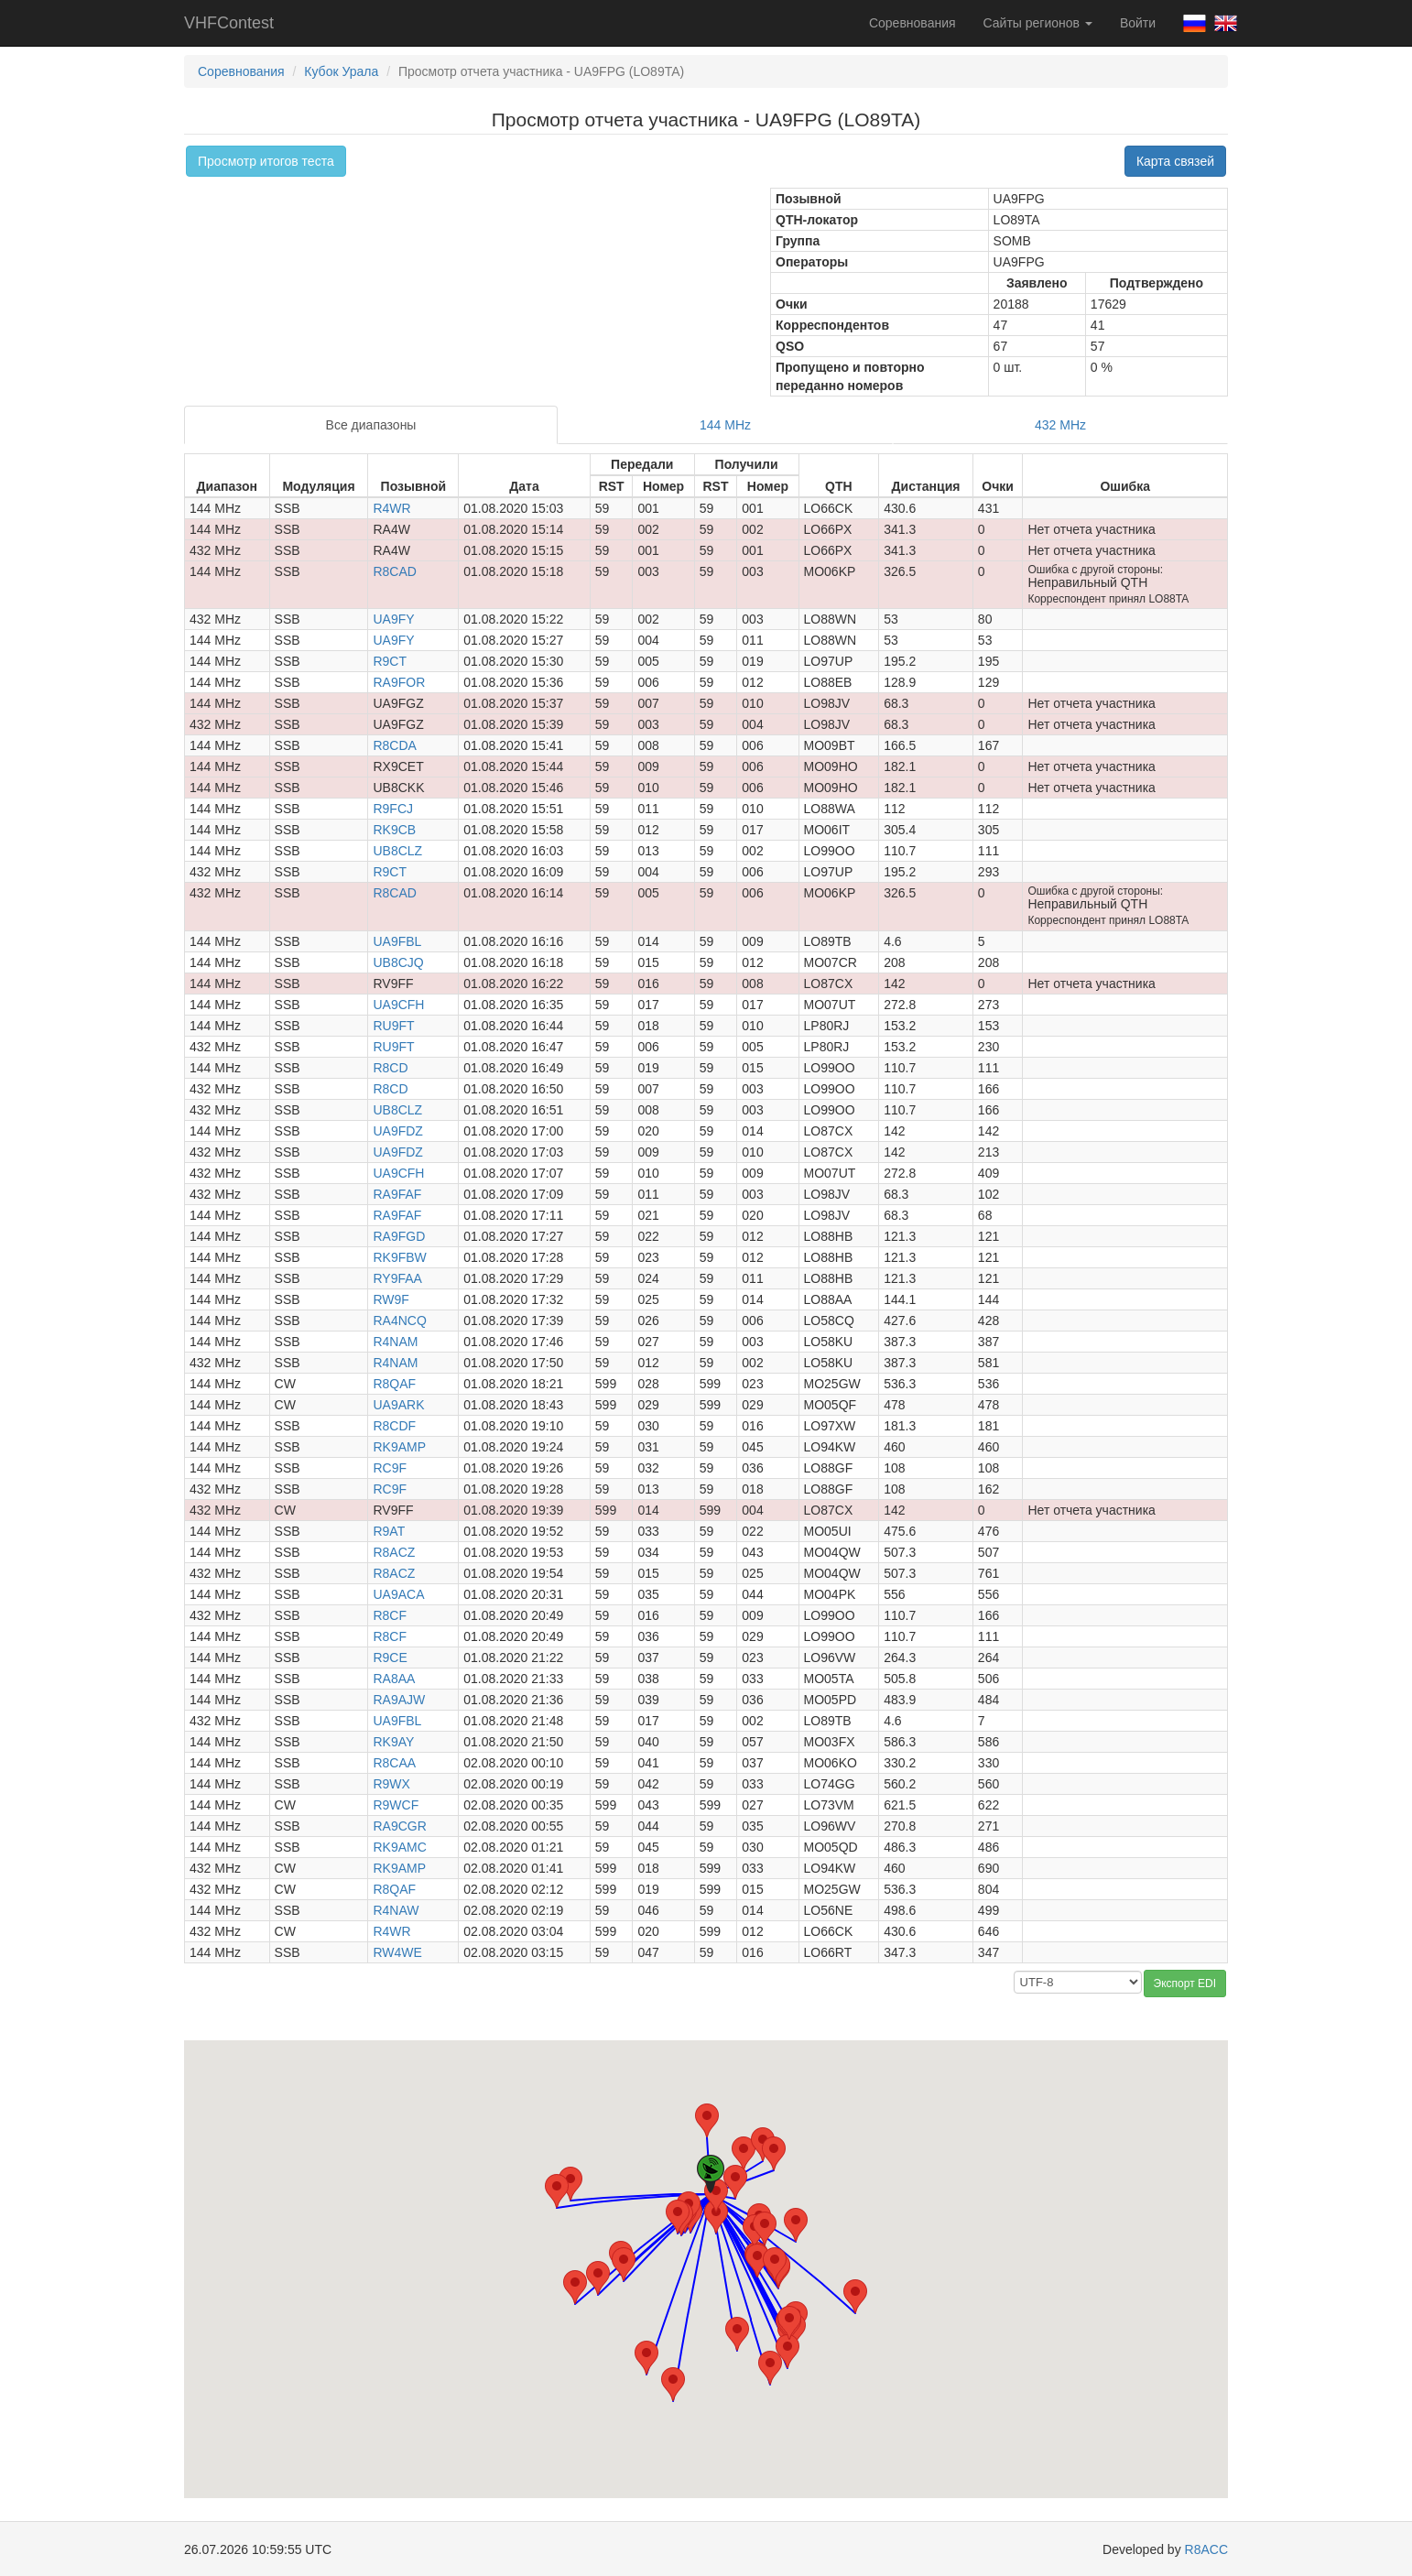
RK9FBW (399, 1257)
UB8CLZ (397, 850)
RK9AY (393, 1741)
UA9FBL (397, 941)
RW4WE (397, 1952)
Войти (1138, 23)
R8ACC (1206, 2549)
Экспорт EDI (1185, 1983)
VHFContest (229, 23)
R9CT (390, 661)
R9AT (389, 1531)
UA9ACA (398, 1594)
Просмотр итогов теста (266, 161)
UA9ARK (398, 1404)
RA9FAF (397, 1194)
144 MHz (725, 425)
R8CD (390, 1067)
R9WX (391, 1784)
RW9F (390, 1299)
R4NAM (395, 1341)
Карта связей (1175, 161)
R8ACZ (394, 1552)
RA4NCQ (399, 1320)
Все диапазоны (371, 425)
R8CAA (394, 1762)
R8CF (390, 1615)
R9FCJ (393, 808)
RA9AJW (399, 1699)
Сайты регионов (1037, 23)
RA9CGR (399, 1826)
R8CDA (394, 745)
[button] (570, 2184)
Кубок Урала (341, 71)
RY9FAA (397, 1278)
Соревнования (912, 23)
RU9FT (393, 1025)
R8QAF (394, 1383)
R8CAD (394, 571)
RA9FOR (399, 682)
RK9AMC (399, 1847)
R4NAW (395, 1910)
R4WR (391, 508)
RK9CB (394, 829)
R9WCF (395, 1805)
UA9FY (393, 619)
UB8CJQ (398, 962)
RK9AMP (399, 1447)
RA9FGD (399, 1236)
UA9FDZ (397, 1131)
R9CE (390, 1657)
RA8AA (394, 1678)
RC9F (390, 1468)
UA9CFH (398, 1004)
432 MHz (1060, 425)
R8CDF (394, 1425)
